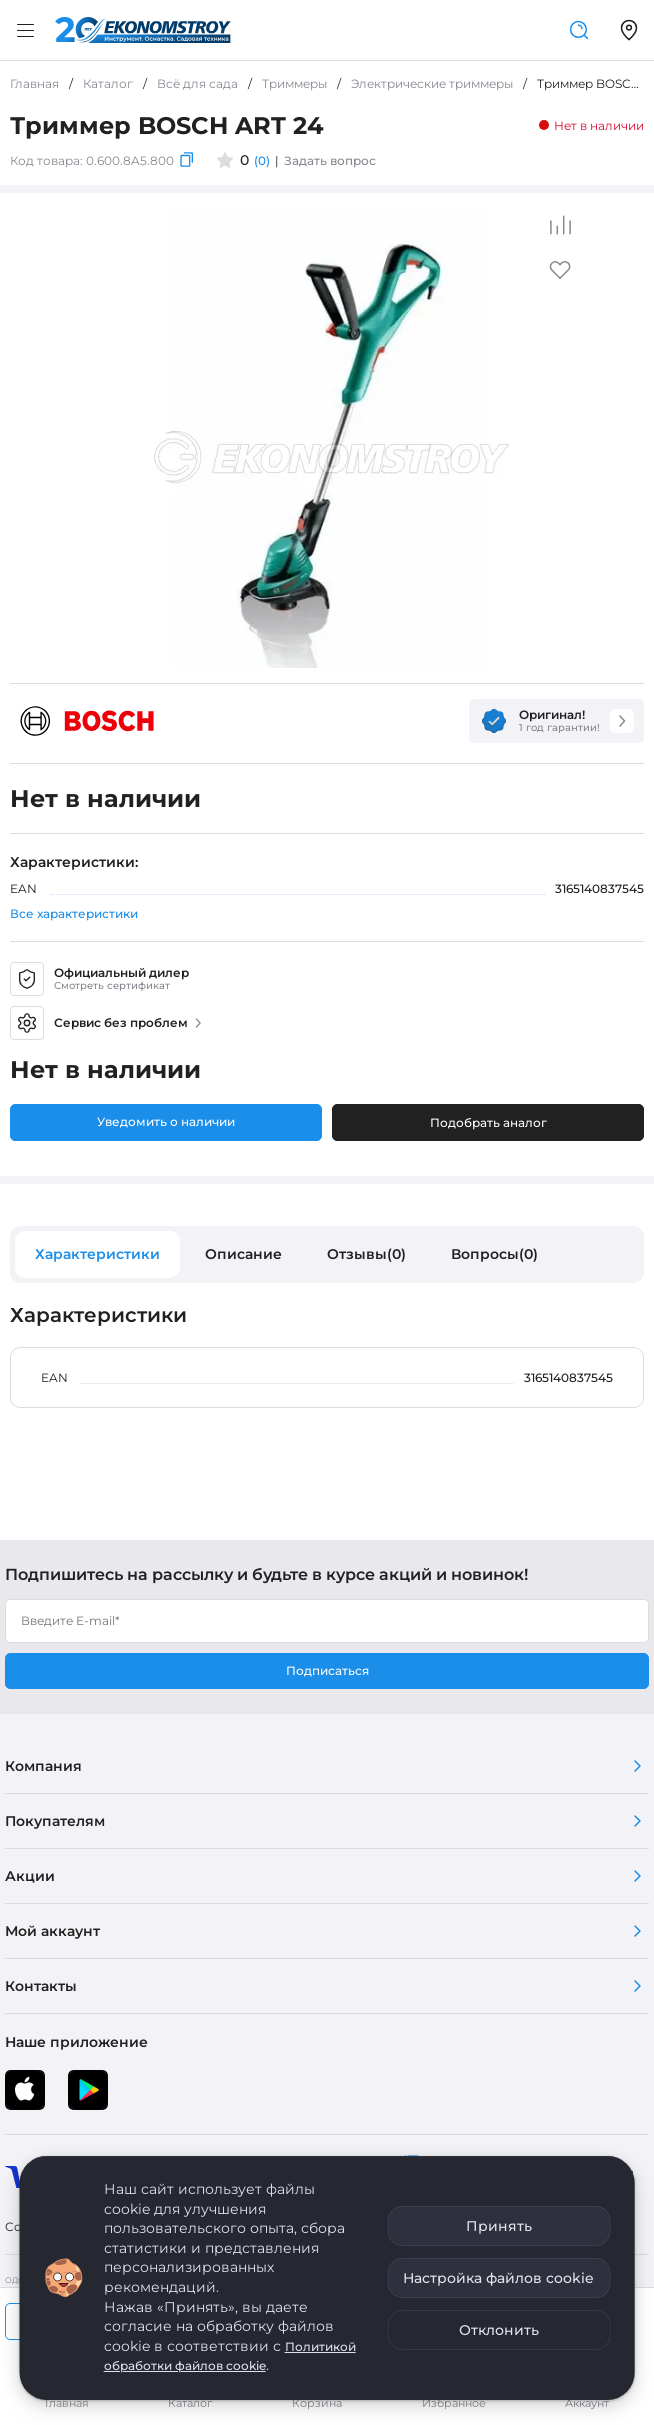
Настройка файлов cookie (498, 2278)
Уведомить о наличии (166, 1121)
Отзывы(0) (366, 1254)
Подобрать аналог (488, 1122)
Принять (499, 2226)
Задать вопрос (330, 160)
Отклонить (499, 2330)
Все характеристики (74, 913)
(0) (262, 160)
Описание (243, 1254)
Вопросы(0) (494, 1254)
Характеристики (97, 1254)
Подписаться (327, 1670)
